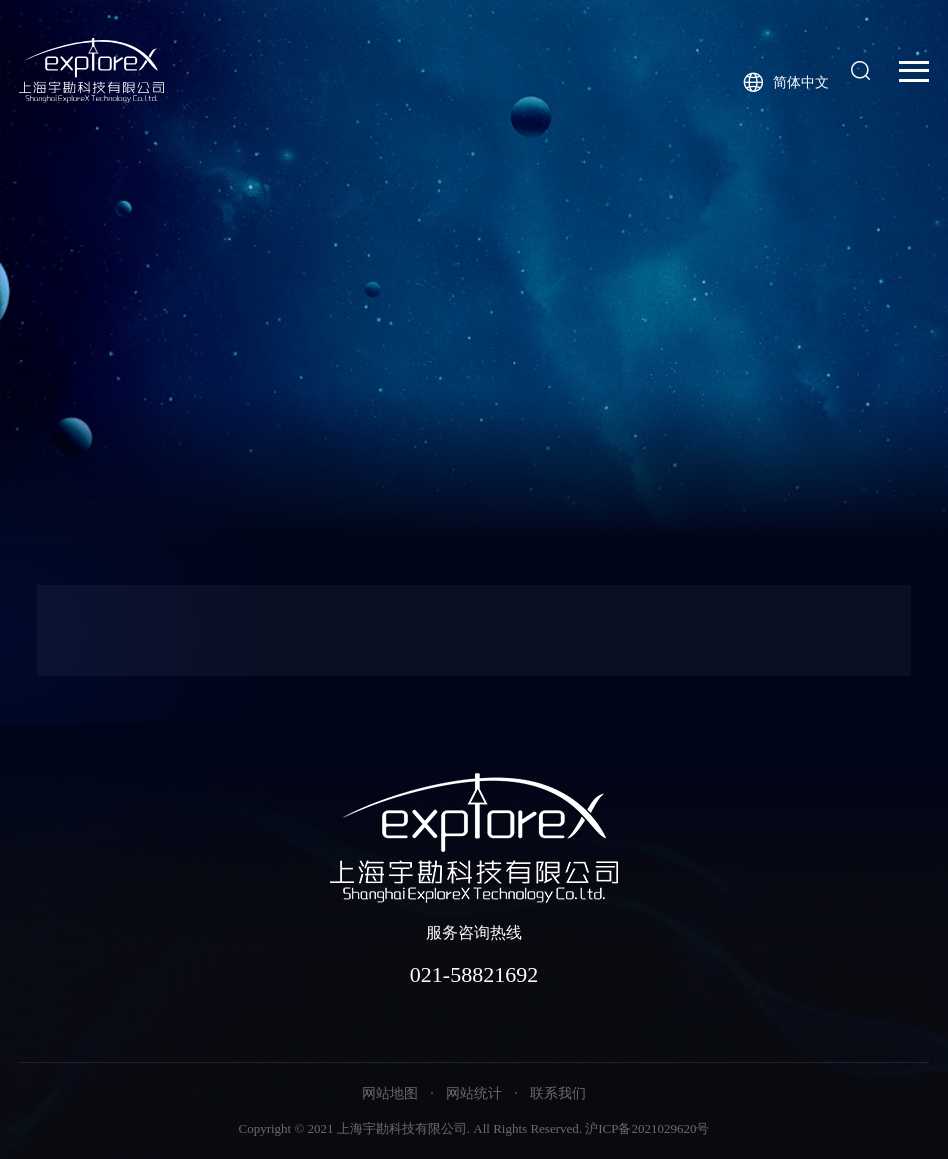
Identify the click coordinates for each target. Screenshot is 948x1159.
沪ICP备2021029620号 (647, 1128)
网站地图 (390, 1093)
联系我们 (558, 1093)
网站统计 (474, 1093)
